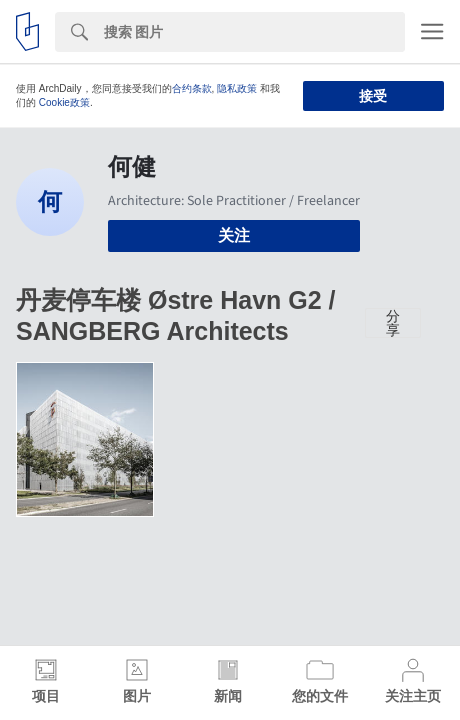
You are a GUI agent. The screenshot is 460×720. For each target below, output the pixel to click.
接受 (373, 96)
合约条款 (192, 88)
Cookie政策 (64, 102)
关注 (234, 235)
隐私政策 (237, 88)
